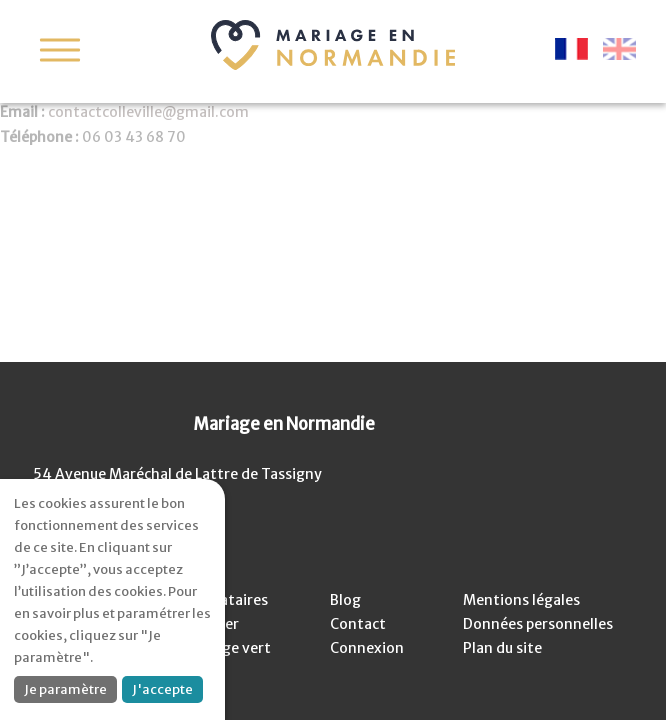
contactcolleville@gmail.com (148, 112)
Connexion (367, 648)
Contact (358, 624)
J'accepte (162, 689)
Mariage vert (227, 648)
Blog (345, 600)
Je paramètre (65, 689)
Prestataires (225, 600)
